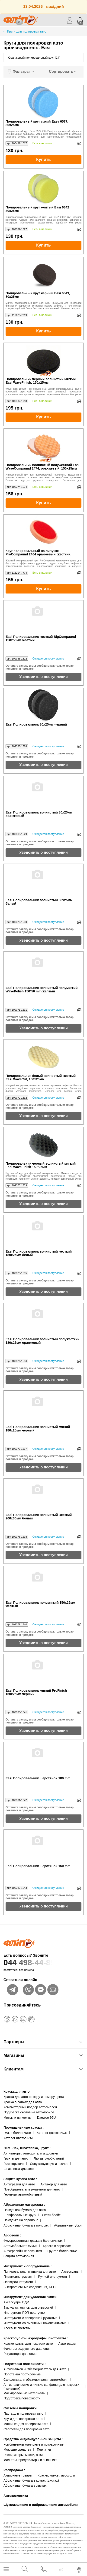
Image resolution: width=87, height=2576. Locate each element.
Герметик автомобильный (22, 2194)
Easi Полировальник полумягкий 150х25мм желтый (40, 1604)
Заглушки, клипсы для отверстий (28, 2307)
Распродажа (14, 2470)
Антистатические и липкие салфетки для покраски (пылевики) (41, 2386)
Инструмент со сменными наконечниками (34, 2323)
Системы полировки (21, 2408)
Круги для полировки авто (22, 2419)
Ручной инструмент (52, 2276)
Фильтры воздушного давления (27, 2348)
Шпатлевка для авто (18, 2169)
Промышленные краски (23, 2127)
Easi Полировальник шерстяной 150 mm (38, 1866)
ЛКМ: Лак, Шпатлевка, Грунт (27, 2148)
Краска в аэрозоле (57, 2246)
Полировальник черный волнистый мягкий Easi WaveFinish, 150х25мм (41, 380)
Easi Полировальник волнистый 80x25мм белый (39, 901)
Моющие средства (17, 2449)
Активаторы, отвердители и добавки (30, 2153)
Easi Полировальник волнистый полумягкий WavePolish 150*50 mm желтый (41, 989)
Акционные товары (17, 2475)
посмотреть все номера (18, 1970)
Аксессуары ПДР (16, 2302)
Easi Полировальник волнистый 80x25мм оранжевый (39, 814)
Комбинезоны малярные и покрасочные (33, 2444)
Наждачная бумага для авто (24, 2210)
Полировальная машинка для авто (29, 2271)
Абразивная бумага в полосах (25, 2225)
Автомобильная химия (20, 2246)
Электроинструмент (18, 2282)
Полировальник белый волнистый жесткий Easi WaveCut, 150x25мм (41, 1077)
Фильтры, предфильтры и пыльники (30, 2460)
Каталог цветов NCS (52, 2133)
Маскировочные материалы (24, 2393)
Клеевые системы (17, 2328)
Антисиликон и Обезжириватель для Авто (34, 2369)
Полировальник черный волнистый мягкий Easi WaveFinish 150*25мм (41, 1165)
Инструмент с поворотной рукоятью (30, 2318)
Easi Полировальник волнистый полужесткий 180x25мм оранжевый (42, 1341)
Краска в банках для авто (22, 2102)
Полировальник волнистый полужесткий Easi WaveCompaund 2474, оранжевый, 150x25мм (42, 466)
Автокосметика (15, 2496)
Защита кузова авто (20, 2179)
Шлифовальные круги (19, 2215)
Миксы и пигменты (17, 2117)
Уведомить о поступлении (43, 677)
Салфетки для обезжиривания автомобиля (35, 2379)
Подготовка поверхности (24, 2364)
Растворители (13, 2164)
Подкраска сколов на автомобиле (28, 2112)
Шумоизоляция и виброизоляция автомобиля (40, 2505)
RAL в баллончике (17, 2133)
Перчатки (44, 2449)
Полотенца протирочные (22, 2374)
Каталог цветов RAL (18, 2138)
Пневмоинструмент (17, 2276)
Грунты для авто (15, 2158)
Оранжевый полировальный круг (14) (34, 57)
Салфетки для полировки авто (26, 2429)
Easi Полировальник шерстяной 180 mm (38, 1778)
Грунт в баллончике (62, 2251)
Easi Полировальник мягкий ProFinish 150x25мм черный (36, 1692)
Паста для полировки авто (23, 2413)
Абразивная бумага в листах (24, 2485)
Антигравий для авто (19, 2184)
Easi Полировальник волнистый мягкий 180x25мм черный (38, 1428)
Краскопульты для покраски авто (28, 2343)
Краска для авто (17, 2091)
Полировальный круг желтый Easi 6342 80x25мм (37, 209)
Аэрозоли (12, 2235)
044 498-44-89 (43, 1962)
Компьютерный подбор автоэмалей (30, 2107)
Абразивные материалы (24, 2204)
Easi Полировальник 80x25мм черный (36, 724)
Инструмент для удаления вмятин (31, 2297)
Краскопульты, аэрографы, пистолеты (35, 2338)
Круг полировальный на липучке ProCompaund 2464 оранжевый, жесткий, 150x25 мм (38, 552)
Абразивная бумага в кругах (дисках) (31, 2480)
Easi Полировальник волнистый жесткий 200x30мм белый (39, 1516)
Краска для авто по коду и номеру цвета (33, 2097)
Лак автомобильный (49, 2158)
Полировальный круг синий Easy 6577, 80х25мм (37, 123)
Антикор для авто (54, 2184)
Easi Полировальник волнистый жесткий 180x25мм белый (39, 1253)
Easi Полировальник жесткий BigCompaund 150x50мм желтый (41, 638)
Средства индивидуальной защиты (33, 2439)
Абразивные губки (67, 2225)
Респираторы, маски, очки (23, 2455)
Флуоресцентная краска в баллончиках (32, 2240)
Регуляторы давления (19, 2354)
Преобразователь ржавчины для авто (31, 2189)
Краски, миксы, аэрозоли (56, 2475)
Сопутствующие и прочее (49, 2164)
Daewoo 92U (46, 2117)
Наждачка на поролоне (20, 2220)
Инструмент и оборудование (27, 2266)
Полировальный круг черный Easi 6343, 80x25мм (38, 295)
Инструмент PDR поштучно (24, 2312)
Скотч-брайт (51, 2215)
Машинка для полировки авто (25, 2424)
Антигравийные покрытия (22, 2251)
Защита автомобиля (18, 2256)
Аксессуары (70, 2271)
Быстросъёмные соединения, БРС (29, 2287)
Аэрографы (67, 2343)
